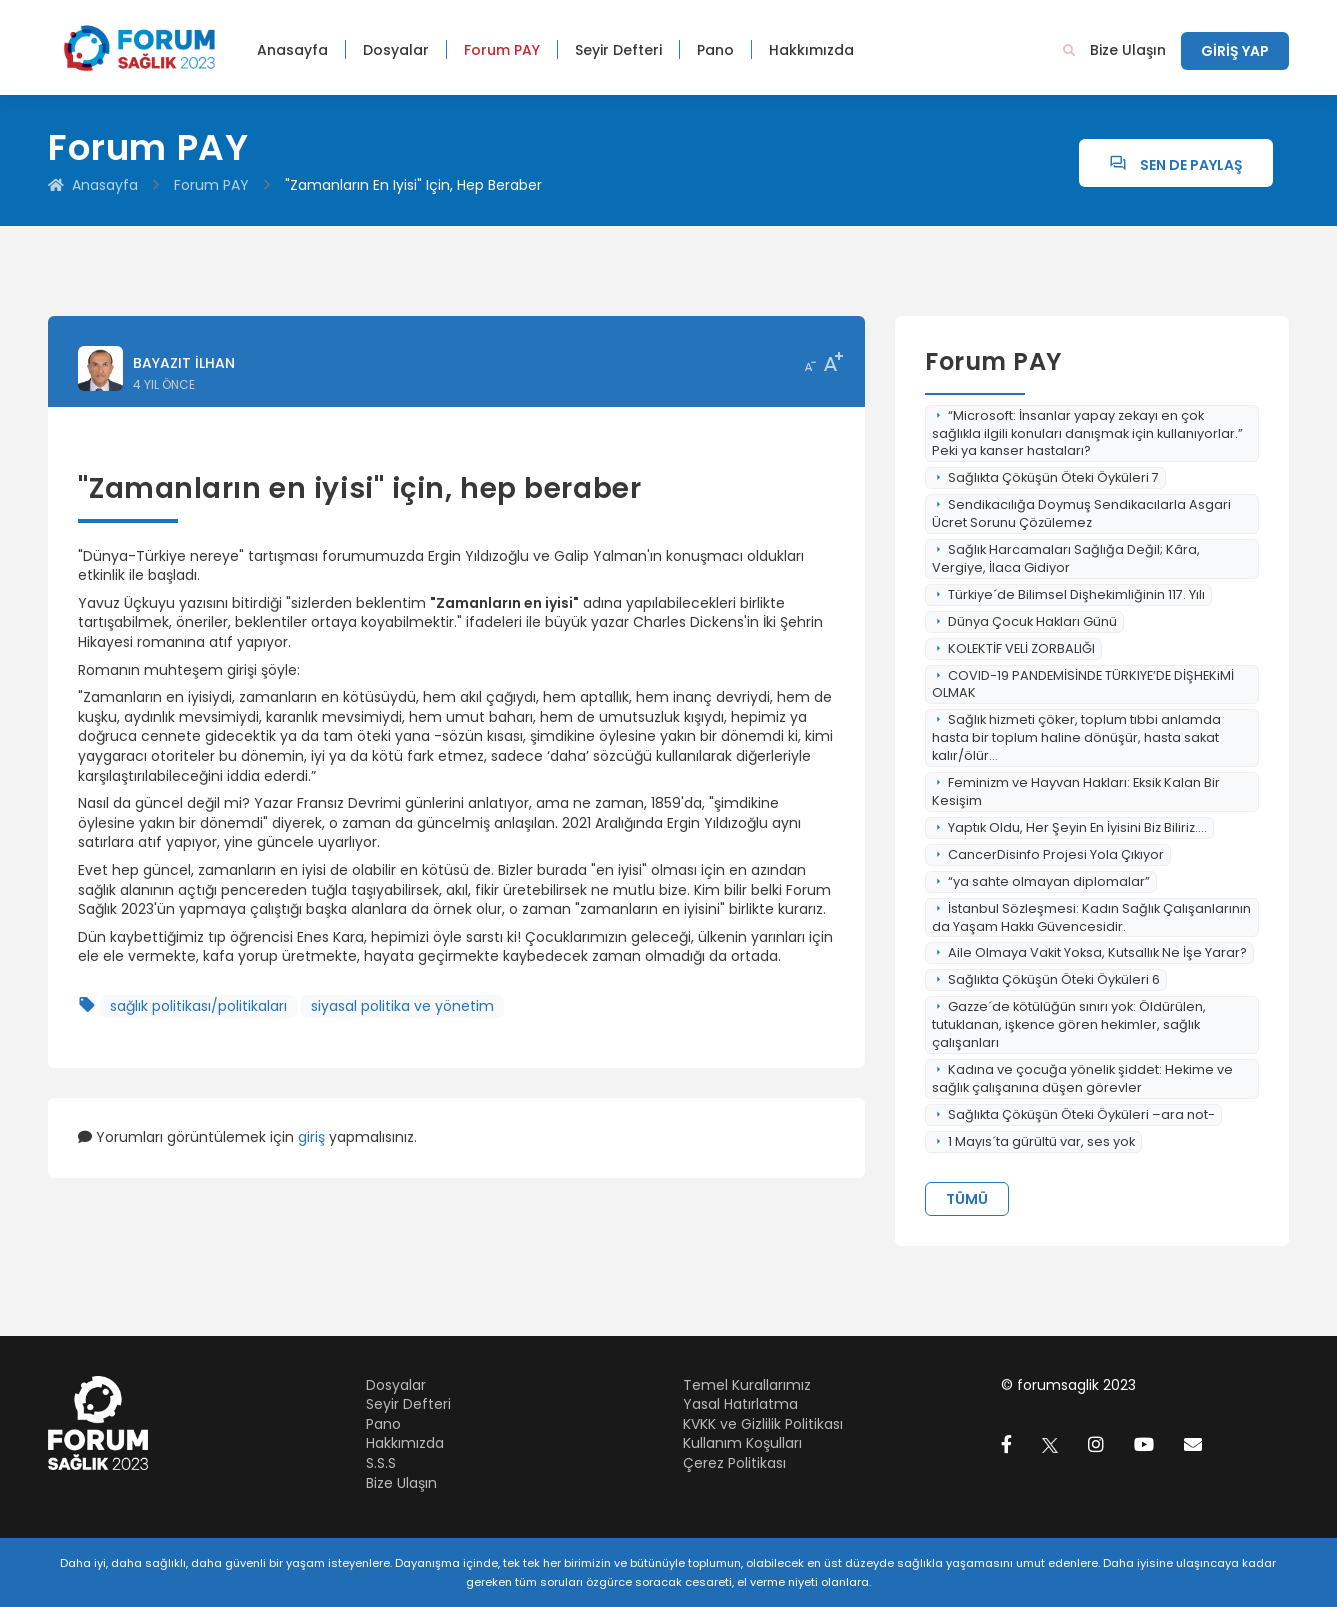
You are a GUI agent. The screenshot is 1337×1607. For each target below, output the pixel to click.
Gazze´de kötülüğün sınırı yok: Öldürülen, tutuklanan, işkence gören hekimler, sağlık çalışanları (1069, 1024)
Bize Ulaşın (1128, 50)
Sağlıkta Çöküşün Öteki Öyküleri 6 (1046, 979)
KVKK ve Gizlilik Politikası (763, 1424)
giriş (311, 1137)
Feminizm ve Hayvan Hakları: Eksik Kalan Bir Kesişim (1076, 791)
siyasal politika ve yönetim (402, 1006)
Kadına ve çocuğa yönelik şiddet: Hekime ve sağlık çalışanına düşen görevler (1082, 1078)
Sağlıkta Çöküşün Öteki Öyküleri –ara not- (1073, 1114)
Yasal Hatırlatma (740, 1404)
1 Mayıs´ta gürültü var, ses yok (1033, 1141)
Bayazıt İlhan (184, 363)
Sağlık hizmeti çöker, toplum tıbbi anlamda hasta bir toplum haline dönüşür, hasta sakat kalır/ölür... (1076, 737)
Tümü (967, 1199)
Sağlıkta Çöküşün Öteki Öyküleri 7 (1045, 477)
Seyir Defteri (618, 50)
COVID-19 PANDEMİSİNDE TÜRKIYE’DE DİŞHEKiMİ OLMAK (1083, 684)
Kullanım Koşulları (742, 1443)
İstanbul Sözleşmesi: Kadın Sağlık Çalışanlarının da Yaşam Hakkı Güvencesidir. (1091, 917)
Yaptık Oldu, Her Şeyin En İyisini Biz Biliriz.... (1069, 827)
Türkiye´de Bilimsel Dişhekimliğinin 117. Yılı (1068, 594)
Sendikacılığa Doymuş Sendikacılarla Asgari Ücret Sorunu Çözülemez (1081, 513)
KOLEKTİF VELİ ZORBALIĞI (1013, 648)
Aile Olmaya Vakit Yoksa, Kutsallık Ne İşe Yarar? (1089, 952)
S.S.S (381, 1463)
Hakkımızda (811, 50)
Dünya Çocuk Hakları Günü (1024, 621)
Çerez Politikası (734, 1463)
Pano (715, 50)
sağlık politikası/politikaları (198, 1006)
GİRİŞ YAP (1235, 51)
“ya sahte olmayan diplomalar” (1041, 881)
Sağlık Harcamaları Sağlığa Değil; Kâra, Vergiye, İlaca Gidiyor (1066, 558)
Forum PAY (502, 50)
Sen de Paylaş (1176, 165)
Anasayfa (292, 50)
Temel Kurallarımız (747, 1385)
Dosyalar (396, 50)
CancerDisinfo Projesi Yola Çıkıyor (1048, 854)
